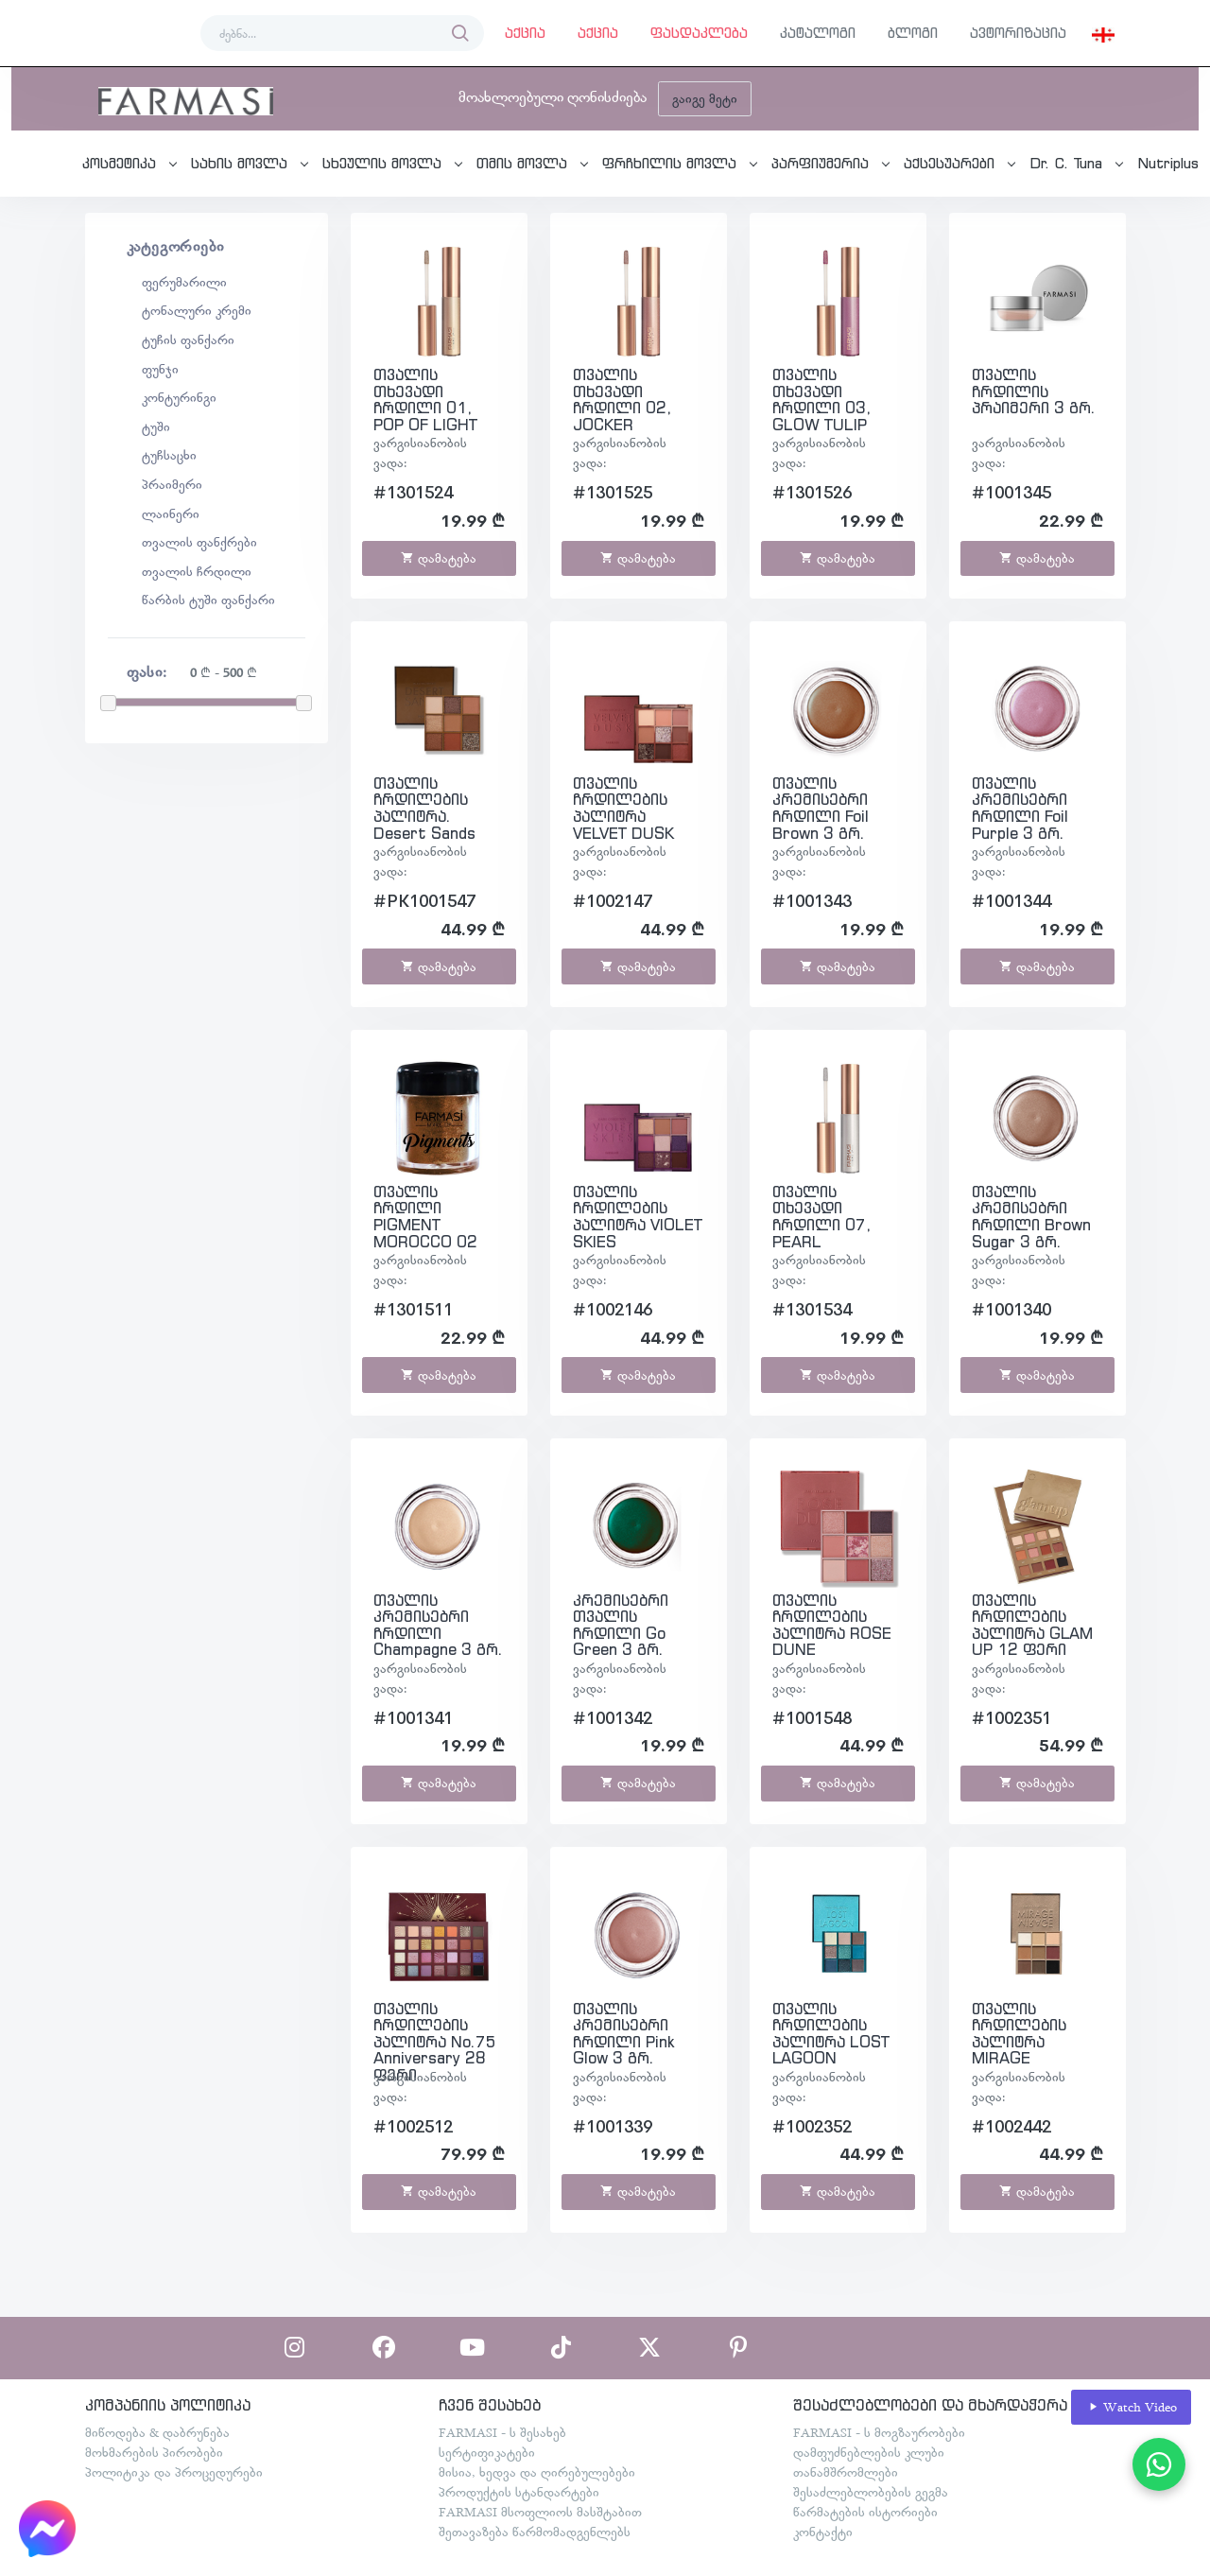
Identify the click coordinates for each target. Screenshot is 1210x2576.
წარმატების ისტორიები (865, 2511)
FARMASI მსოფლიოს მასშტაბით (540, 2511)
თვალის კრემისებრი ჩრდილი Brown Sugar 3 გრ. (1031, 1216)
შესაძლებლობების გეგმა (870, 2491)
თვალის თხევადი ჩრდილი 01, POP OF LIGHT (425, 399)
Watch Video (1131, 2407)
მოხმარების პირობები (154, 2452)
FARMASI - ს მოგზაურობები (879, 2432)
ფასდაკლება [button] (699, 33)
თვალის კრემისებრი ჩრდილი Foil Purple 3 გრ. (1020, 808)
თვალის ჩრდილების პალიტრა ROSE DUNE (831, 1625)
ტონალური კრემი (196, 310)
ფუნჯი (160, 368)
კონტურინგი (179, 397)
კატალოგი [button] (818, 33)
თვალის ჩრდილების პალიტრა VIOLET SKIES (637, 1216)
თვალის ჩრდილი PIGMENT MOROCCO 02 (425, 1216)
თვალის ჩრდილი (196, 571)
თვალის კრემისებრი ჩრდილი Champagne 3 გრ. (438, 1625)
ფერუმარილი (184, 281)
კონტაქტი (823, 2531)
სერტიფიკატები (487, 2452)
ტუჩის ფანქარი (188, 339)
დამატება (438, 558)
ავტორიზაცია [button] (1018, 33)
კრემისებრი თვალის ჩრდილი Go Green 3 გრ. (620, 1625)
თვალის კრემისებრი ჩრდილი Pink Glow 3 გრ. (624, 2033)
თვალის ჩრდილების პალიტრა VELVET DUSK (623, 808)
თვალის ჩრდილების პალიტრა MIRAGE (1019, 2033)
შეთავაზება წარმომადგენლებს (535, 2531)
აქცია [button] (525, 33)
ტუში (156, 426)
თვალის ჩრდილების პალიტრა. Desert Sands (424, 808)
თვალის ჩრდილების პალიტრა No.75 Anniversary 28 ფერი (434, 2041)
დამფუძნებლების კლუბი (868, 2452)
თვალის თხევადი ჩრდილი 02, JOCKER (622, 399)
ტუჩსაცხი (169, 454)
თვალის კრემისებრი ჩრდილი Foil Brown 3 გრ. (820, 808)
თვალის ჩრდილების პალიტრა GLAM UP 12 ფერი (1032, 1625)
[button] (1103, 33)
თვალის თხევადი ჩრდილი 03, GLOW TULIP (821, 399)
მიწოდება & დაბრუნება (157, 2432)
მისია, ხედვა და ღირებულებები (537, 2472)
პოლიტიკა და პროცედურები (174, 2472)
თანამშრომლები (845, 2472)
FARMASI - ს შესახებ (502, 2432)
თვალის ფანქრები (199, 541)
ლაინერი (170, 513)
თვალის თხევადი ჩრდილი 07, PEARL (821, 1216)
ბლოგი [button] (913, 33)
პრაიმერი (172, 484)
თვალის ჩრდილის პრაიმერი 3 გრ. (1034, 391)
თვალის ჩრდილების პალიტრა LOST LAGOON (831, 2033)
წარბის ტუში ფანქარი (208, 599)
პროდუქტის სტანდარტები (519, 2491)
